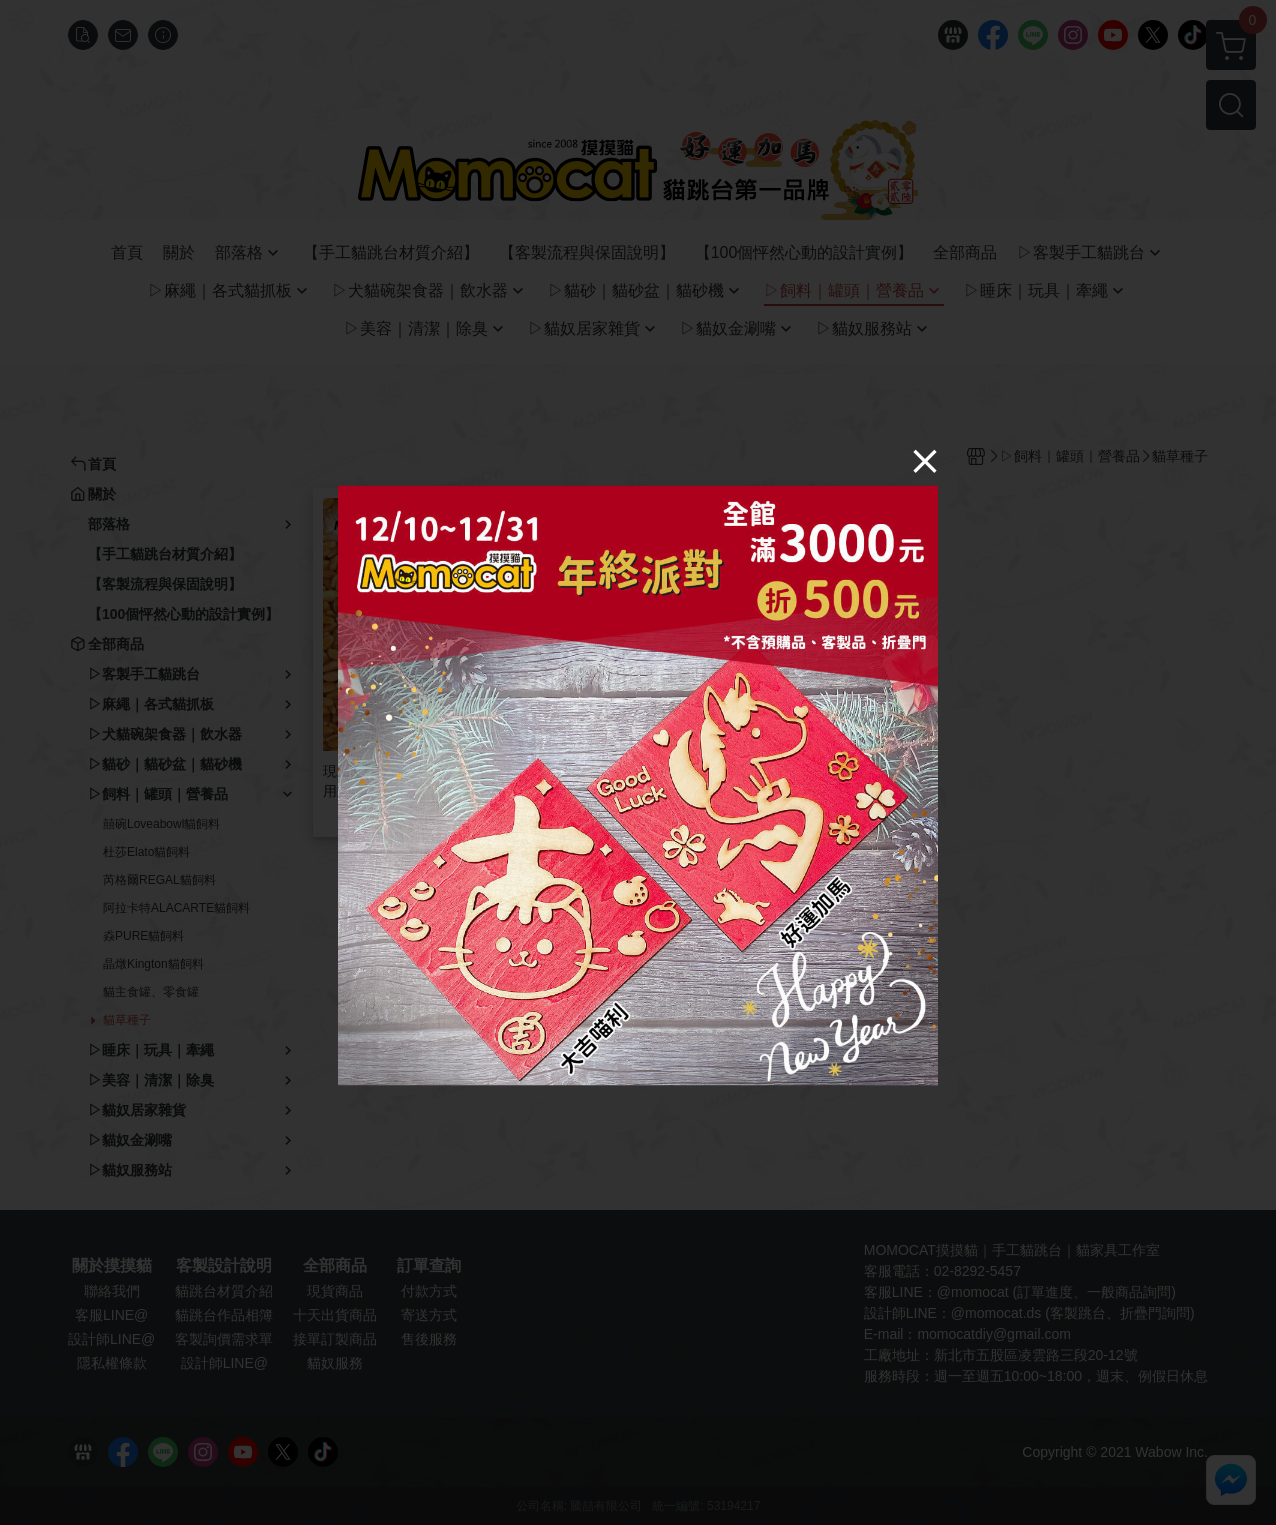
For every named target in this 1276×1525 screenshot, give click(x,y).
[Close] (925, 460)
